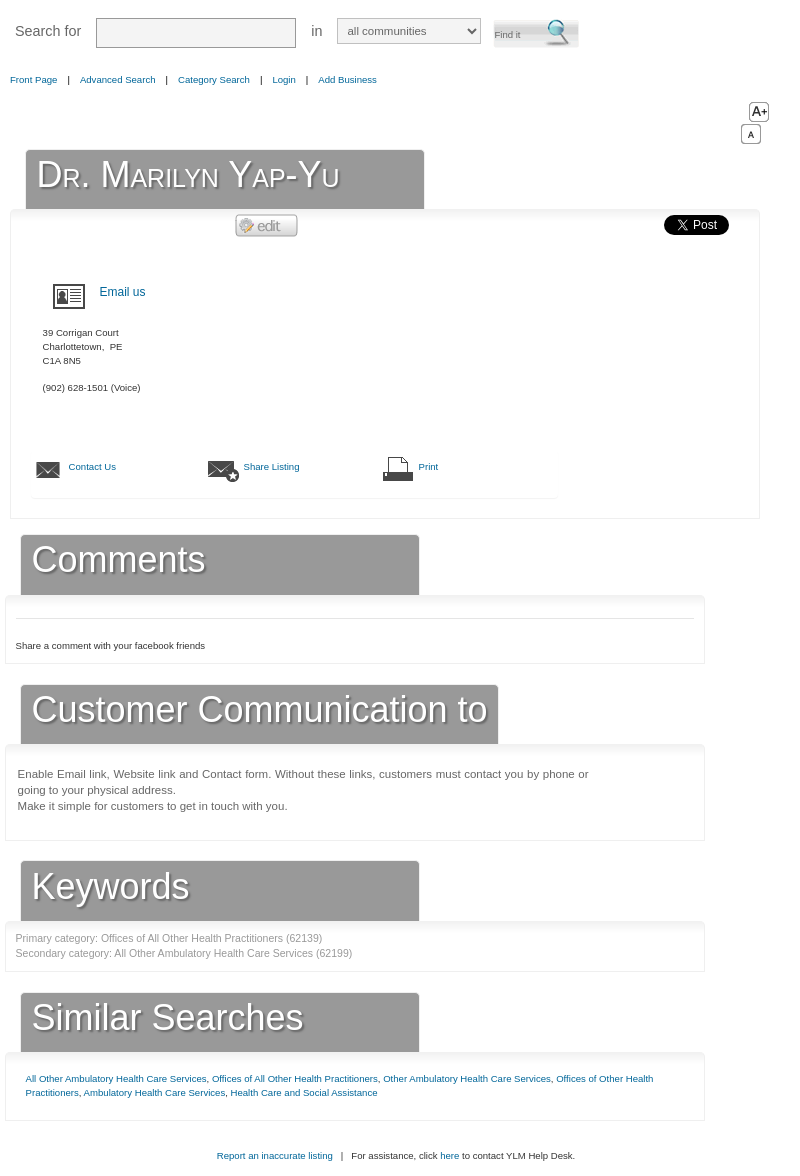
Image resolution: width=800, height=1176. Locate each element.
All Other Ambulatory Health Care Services (116, 1078)
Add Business (347, 79)
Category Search (214, 79)
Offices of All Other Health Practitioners (295, 1078)
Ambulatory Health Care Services (155, 1092)
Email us (123, 292)
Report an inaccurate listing (275, 1155)
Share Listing (272, 466)
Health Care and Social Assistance (304, 1092)
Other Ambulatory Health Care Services (467, 1078)
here (449, 1155)
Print (429, 466)
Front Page (33, 79)
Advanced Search (118, 79)
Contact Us (92, 466)
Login (283, 79)
